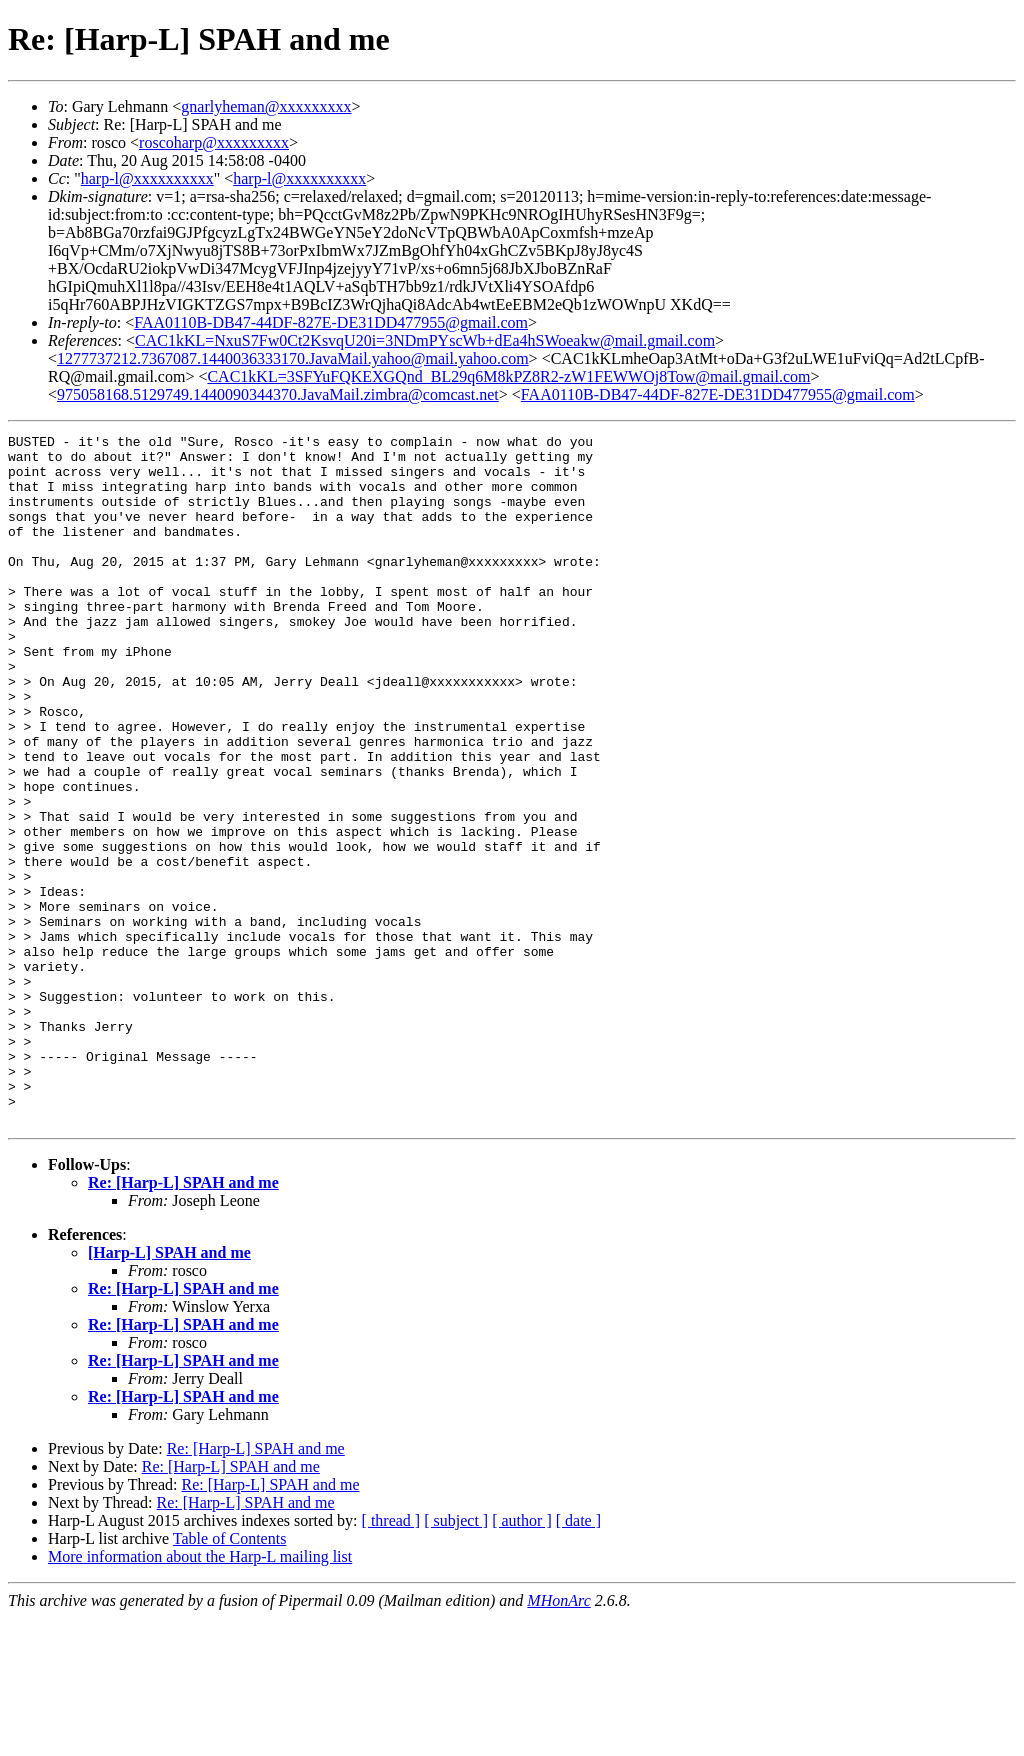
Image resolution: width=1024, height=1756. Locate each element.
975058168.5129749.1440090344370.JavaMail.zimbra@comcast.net (278, 394)
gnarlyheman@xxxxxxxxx (266, 106)
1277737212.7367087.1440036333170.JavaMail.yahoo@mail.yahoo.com (293, 358)
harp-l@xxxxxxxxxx (147, 178)
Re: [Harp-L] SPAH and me (183, 1320)
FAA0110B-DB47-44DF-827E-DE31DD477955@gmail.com (331, 322)
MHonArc (558, 1738)
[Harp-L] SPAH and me (169, 1390)
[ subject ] (456, 1658)
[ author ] (522, 1658)
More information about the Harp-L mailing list (200, 1694)
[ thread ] (391, 1658)
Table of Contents (230, 1676)
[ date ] (578, 1658)
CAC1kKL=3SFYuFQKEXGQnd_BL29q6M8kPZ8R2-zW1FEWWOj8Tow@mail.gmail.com (508, 376)
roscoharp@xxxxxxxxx (214, 142)
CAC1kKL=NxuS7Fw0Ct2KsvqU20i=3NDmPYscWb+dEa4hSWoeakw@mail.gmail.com (425, 340)
